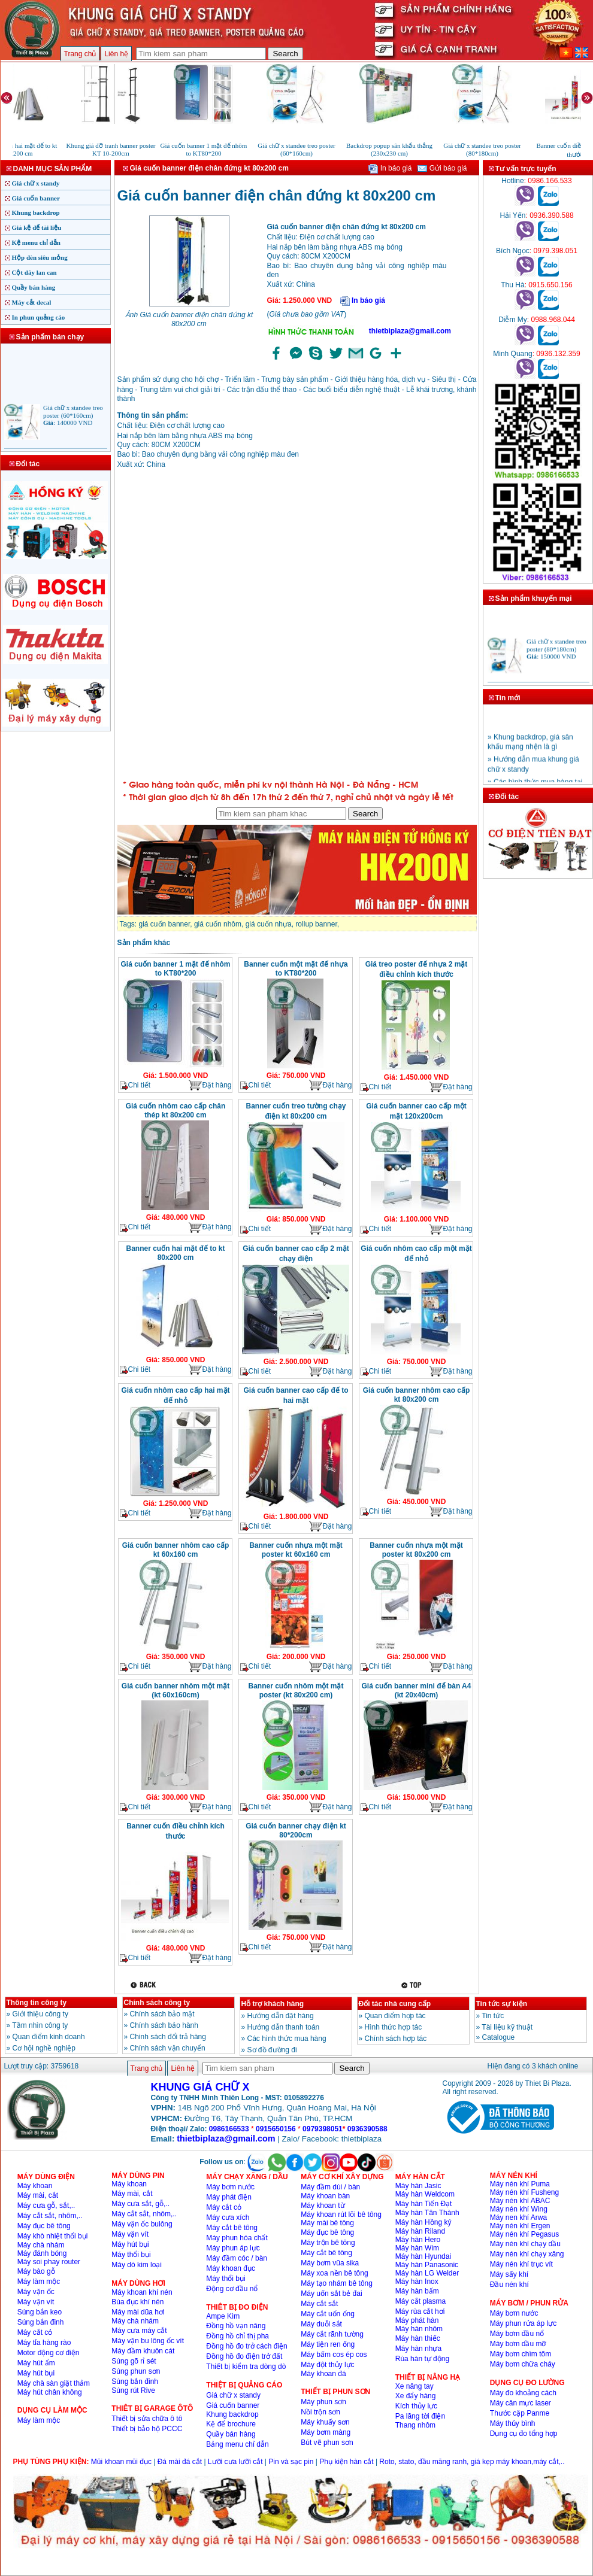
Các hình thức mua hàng (286, 2038)
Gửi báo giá (442, 168)
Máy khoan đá (323, 2374)
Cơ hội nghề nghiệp (44, 2048)
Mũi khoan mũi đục (121, 2461)
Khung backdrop (36, 212)
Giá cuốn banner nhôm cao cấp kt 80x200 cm (416, 1395)
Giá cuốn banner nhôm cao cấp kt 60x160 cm (175, 1550)
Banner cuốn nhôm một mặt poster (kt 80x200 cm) (295, 1690)
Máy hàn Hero (417, 2239)
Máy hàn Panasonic (426, 2265)
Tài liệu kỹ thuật (507, 2027)
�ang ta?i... (297, 626)
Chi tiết (135, 1085)
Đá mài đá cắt (180, 2461)
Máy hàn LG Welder (427, 2273)
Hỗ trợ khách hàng (272, 2004)
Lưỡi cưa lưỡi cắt (235, 2461)
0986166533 (229, 2129)
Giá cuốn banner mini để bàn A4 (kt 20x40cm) (416, 1690)
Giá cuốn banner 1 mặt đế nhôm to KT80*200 (175, 968)
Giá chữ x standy (36, 183)
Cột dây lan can (34, 272)
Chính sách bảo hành (164, 2025)
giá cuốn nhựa (269, 924)
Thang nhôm (415, 2425)
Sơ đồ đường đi (272, 2050)
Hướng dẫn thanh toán (283, 2027)
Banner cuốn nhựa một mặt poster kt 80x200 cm (416, 1550)
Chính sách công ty (157, 2002)
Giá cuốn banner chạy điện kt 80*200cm (296, 1830)
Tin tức (493, 2016)
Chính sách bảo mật (162, 2014)
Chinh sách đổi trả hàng (168, 2037)
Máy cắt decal (32, 302)
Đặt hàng (209, 1085)
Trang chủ (80, 54)
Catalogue (498, 2037)
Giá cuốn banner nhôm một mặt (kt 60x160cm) (175, 1690)
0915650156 (276, 2129)
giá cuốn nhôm (217, 924)
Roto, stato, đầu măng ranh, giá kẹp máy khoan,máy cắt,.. (471, 2461)
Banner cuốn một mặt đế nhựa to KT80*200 (295, 968)
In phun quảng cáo (38, 317)
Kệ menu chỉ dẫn (36, 242)
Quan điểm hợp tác (395, 2016)
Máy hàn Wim (417, 2248)
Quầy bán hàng (34, 287)
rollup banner (316, 924)
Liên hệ (116, 54)
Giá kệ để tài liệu (37, 227)
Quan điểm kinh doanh (49, 2037)
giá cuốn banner (164, 924)
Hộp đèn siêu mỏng (40, 257)
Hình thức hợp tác (393, 2027)
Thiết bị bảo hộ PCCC (146, 2429)
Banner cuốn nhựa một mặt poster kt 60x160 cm (296, 1550)
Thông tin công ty (37, 2002)
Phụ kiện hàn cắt (346, 2461)
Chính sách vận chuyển (167, 2048)
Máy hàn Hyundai (423, 2256)
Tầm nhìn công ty (40, 2025)
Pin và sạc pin (290, 2461)
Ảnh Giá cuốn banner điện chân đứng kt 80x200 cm (189, 319)
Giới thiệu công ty (40, 2014)
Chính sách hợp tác (396, 2038)
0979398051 (322, 2129)
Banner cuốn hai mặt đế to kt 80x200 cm (175, 1253)
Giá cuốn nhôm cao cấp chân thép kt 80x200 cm (176, 1110)
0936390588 (367, 2129)
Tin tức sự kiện (501, 2004)
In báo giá (390, 168)
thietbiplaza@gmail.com (410, 331)
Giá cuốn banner (36, 198)
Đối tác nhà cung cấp (395, 2004)
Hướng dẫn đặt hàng (280, 2016)
